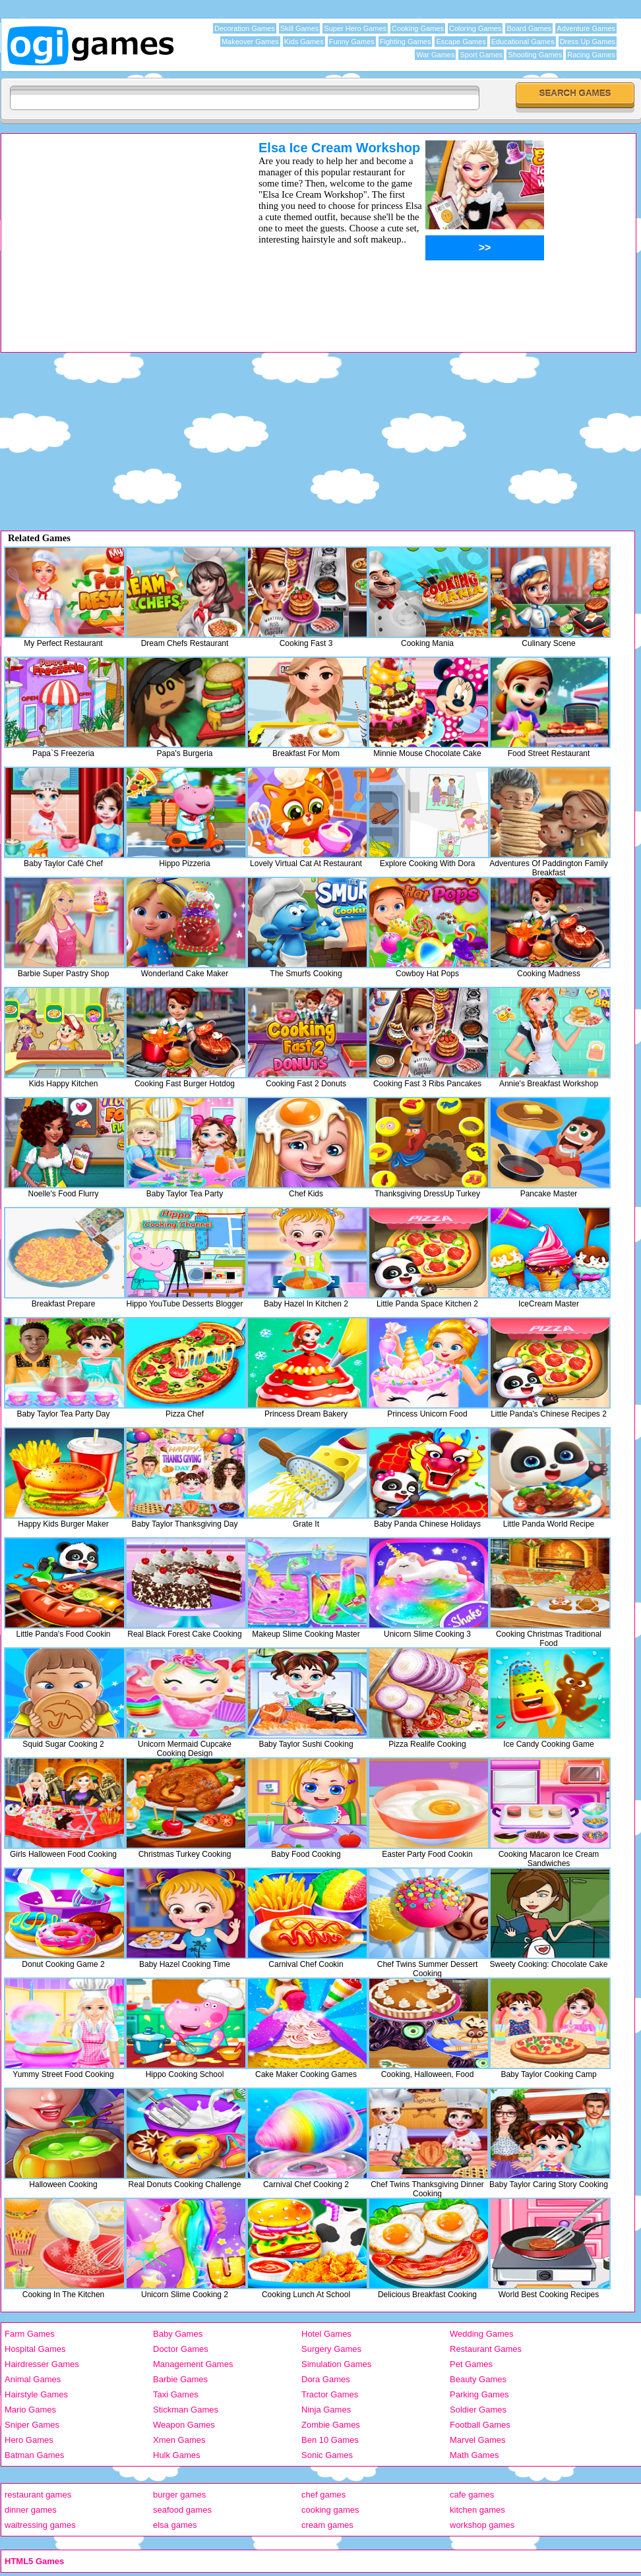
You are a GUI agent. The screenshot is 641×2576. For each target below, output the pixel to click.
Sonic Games (327, 2455)
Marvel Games (478, 2440)
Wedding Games (482, 2334)
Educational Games (523, 41)
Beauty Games (478, 2379)
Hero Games (29, 2440)
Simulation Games (336, 2364)
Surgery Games (331, 2349)
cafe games (472, 2495)
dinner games (31, 2510)
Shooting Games (535, 55)
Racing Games (591, 55)
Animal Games (33, 2379)
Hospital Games (35, 2349)
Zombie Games (330, 2425)
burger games (179, 2495)
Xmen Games (179, 2440)
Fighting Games (405, 41)
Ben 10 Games (330, 2440)
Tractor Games (329, 2394)
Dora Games (325, 2379)
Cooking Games (418, 28)
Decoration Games (244, 28)
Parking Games (479, 2394)
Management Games (193, 2364)
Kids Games (304, 41)
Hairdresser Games (42, 2364)
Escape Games (460, 41)
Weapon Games (184, 2425)
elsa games (175, 2525)
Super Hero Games (355, 28)
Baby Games (177, 2334)
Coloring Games (475, 28)
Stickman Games (185, 2410)
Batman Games (34, 2455)
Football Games (480, 2425)
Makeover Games (250, 41)
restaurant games (38, 2495)
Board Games (528, 28)
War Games (435, 55)
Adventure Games (586, 28)
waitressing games (40, 2525)
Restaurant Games (486, 2349)
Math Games (474, 2455)
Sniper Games (32, 2425)
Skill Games (299, 28)
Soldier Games (478, 2410)
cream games (327, 2525)
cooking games (330, 2510)
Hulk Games (176, 2455)
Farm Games (30, 2334)
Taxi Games (175, 2394)
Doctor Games (180, 2349)
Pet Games (471, 2364)
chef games (323, 2495)
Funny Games (352, 41)
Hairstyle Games (36, 2394)
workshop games (482, 2525)
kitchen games (477, 2510)
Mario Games (30, 2410)
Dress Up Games (587, 41)
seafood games (182, 2510)
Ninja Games (326, 2410)
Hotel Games (326, 2334)
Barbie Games (180, 2379)
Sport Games (481, 55)
